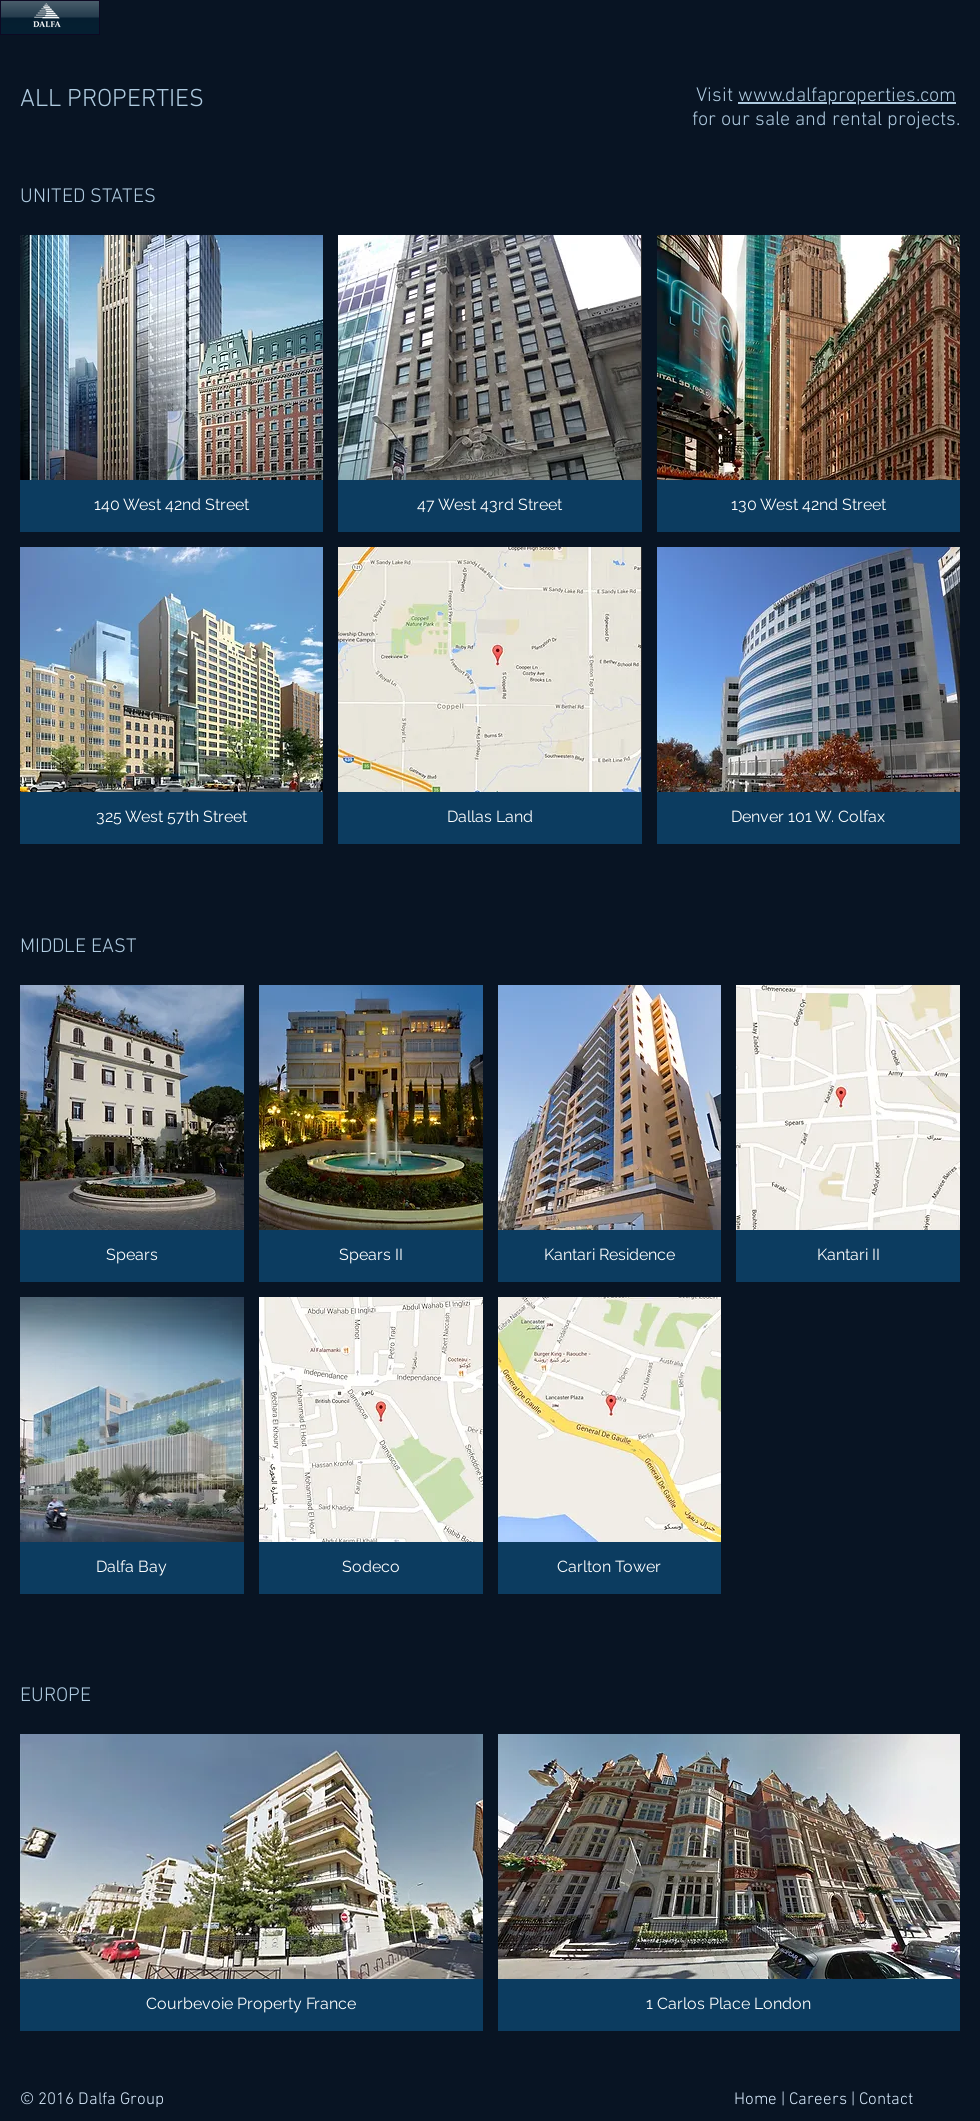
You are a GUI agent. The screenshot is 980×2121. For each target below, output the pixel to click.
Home (755, 2100)
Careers (818, 2100)
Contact (886, 2100)
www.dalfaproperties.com (847, 96)
